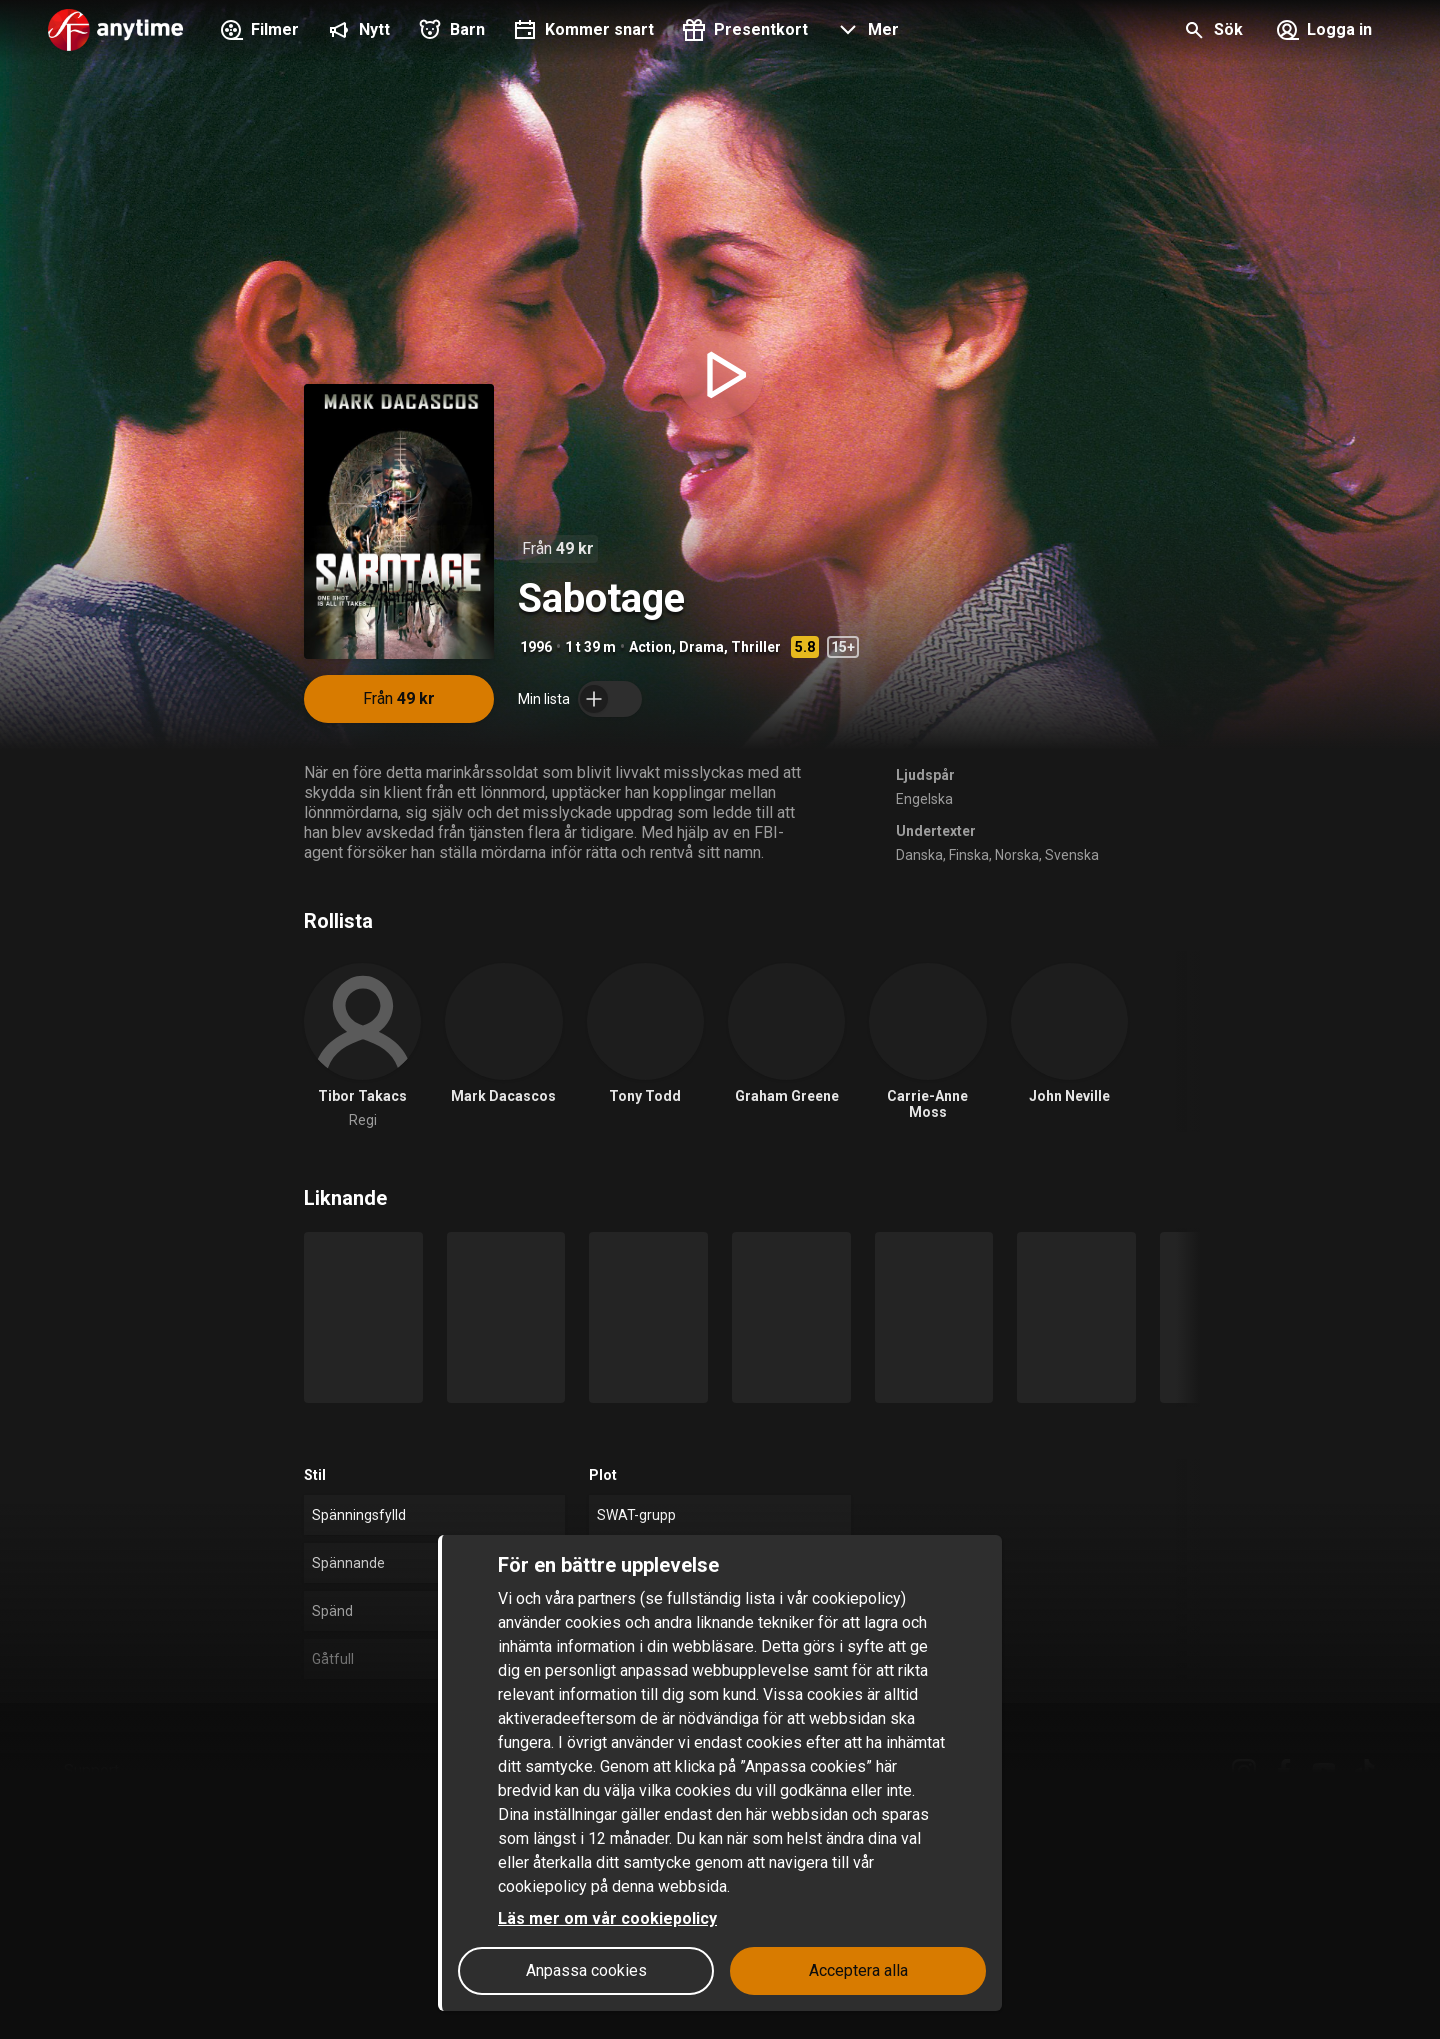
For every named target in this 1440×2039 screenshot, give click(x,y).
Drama (701, 647)
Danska (919, 855)
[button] (865, 32)
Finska (969, 855)
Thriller (756, 647)
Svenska (1072, 855)
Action (650, 647)
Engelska (924, 799)
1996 (536, 647)
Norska (1017, 855)
